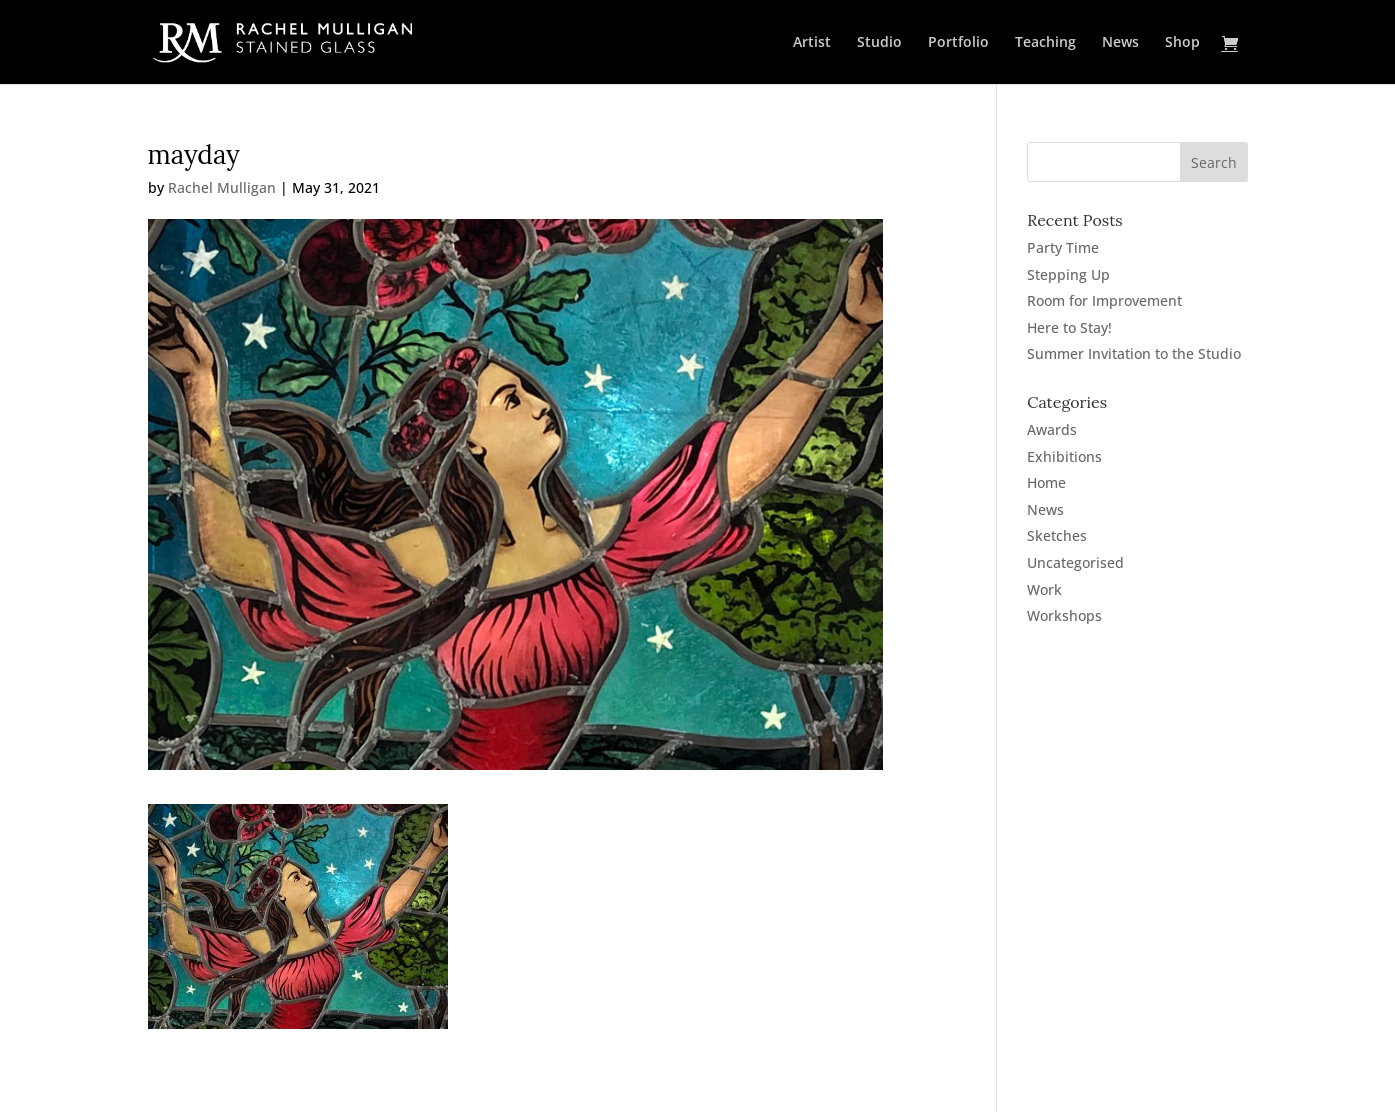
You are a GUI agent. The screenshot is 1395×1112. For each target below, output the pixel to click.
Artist (812, 43)
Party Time (1063, 247)
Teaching (1045, 43)
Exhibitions (1064, 456)
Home (1046, 482)
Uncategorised (1075, 562)
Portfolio (958, 43)
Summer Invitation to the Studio (1134, 353)
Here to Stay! (1069, 327)
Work (1044, 589)
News (1120, 43)
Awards (1052, 429)
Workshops (1064, 615)
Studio (879, 43)
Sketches (1057, 535)
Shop (1182, 43)
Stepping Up (1068, 274)
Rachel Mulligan (222, 187)
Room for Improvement (1104, 300)
